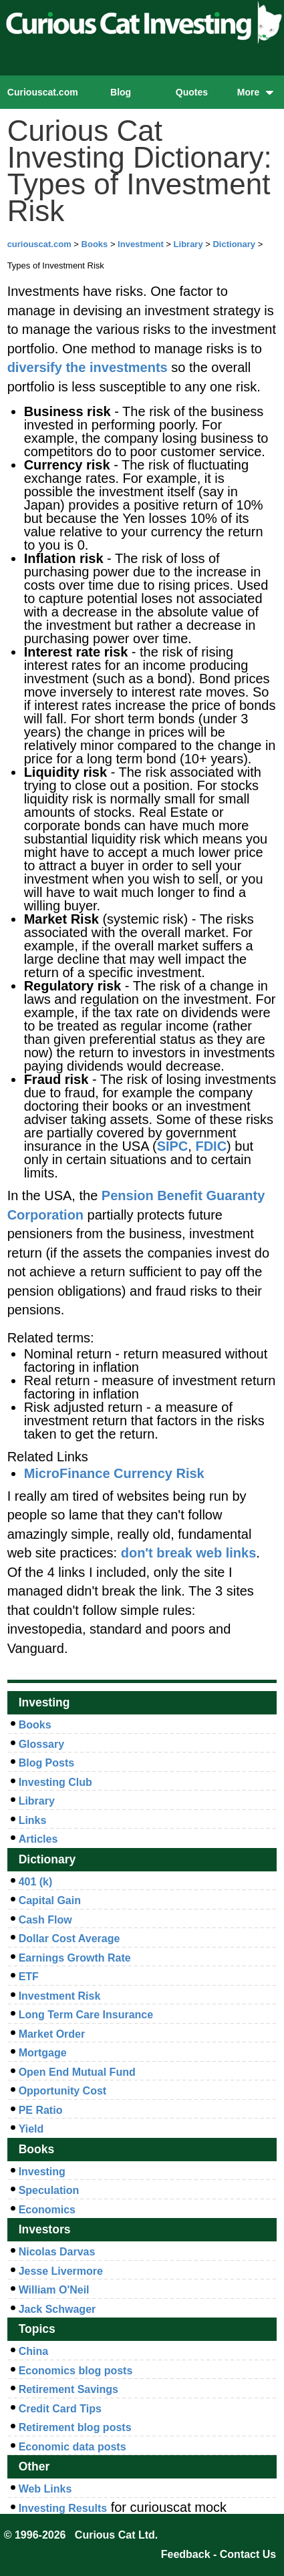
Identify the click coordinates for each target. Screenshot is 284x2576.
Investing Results (63, 2508)
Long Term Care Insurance (86, 2014)
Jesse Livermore (61, 2271)
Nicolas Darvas (57, 2251)
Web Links (45, 2489)
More (255, 92)
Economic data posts (72, 2446)
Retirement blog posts (75, 2427)
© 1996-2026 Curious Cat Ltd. (81, 2535)
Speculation (49, 2190)
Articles (38, 1839)
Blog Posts (47, 1763)
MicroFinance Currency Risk (114, 1473)
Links (33, 1820)
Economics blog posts (76, 2370)
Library (188, 244)
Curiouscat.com (42, 92)
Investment (141, 244)
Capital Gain (50, 1900)
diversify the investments (87, 367)
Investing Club (55, 1782)
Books (95, 244)
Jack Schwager (57, 2309)
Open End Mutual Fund (77, 2072)
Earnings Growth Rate (75, 1958)
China (33, 2351)
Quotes (192, 92)
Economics (47, 2209)
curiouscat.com (39, 244)
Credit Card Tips (60, 2408)
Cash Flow (45, 1919)
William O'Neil (54, 2289)
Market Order (52, 2034)
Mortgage (43, 2052)
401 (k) (36, 1881)
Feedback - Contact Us (218, 2554)
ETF (29, 1976)
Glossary (41, 1744)
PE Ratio (41, 2110)
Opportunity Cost (63, 2090)
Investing (42, 2171)
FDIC (211, 1146)
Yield (31, 2129)
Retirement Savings (68, 2389)
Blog (120, 92)
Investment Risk (60, 1996)
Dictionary (233, 244)
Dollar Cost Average (69, 1938)
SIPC (172, 1146)
